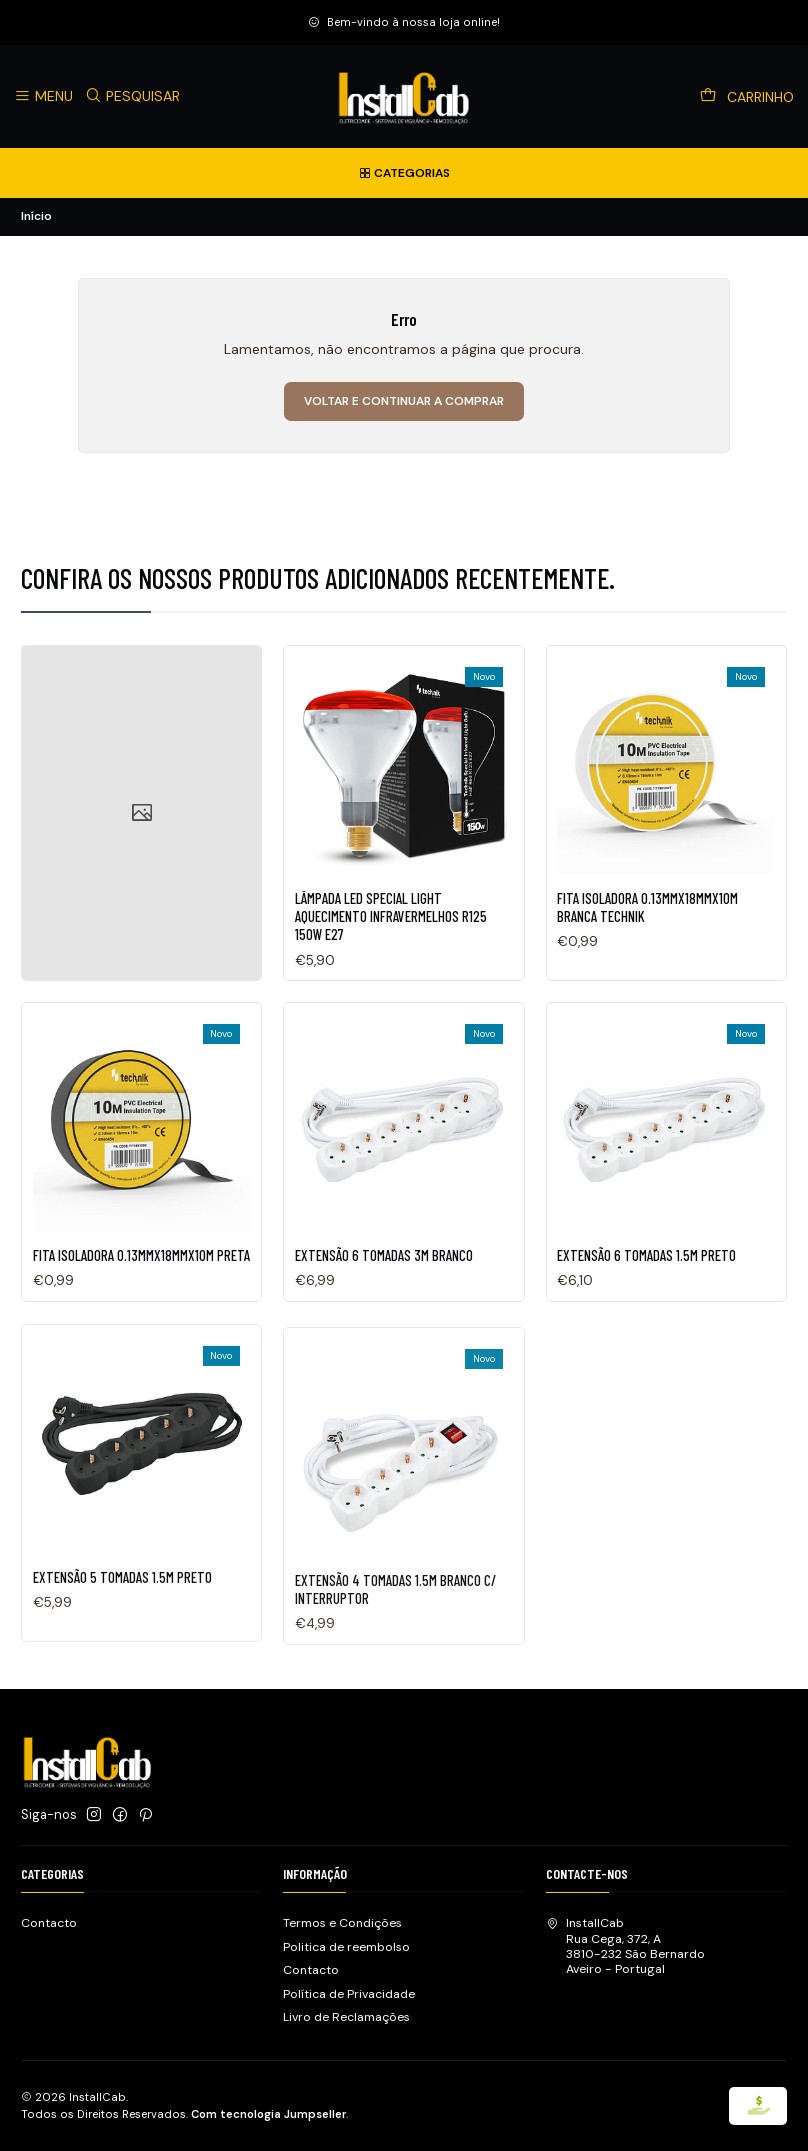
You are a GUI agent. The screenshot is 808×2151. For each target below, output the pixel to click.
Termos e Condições (342, 1923)
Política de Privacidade (349, 1994)
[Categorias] (404, 173)
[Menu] (44, 96)
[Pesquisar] (133, 96)
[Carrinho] (747, 97)
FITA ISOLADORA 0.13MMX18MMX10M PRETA (141, 1348)
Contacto (49, 1923)
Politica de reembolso (346, 1947)
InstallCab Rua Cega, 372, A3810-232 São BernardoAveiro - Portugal (625, 1946)
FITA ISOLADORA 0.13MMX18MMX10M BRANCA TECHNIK (647, 975)
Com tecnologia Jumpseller (268, 2114)
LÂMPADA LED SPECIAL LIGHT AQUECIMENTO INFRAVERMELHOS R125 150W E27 (391, 958)
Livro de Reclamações (346, 2017)
